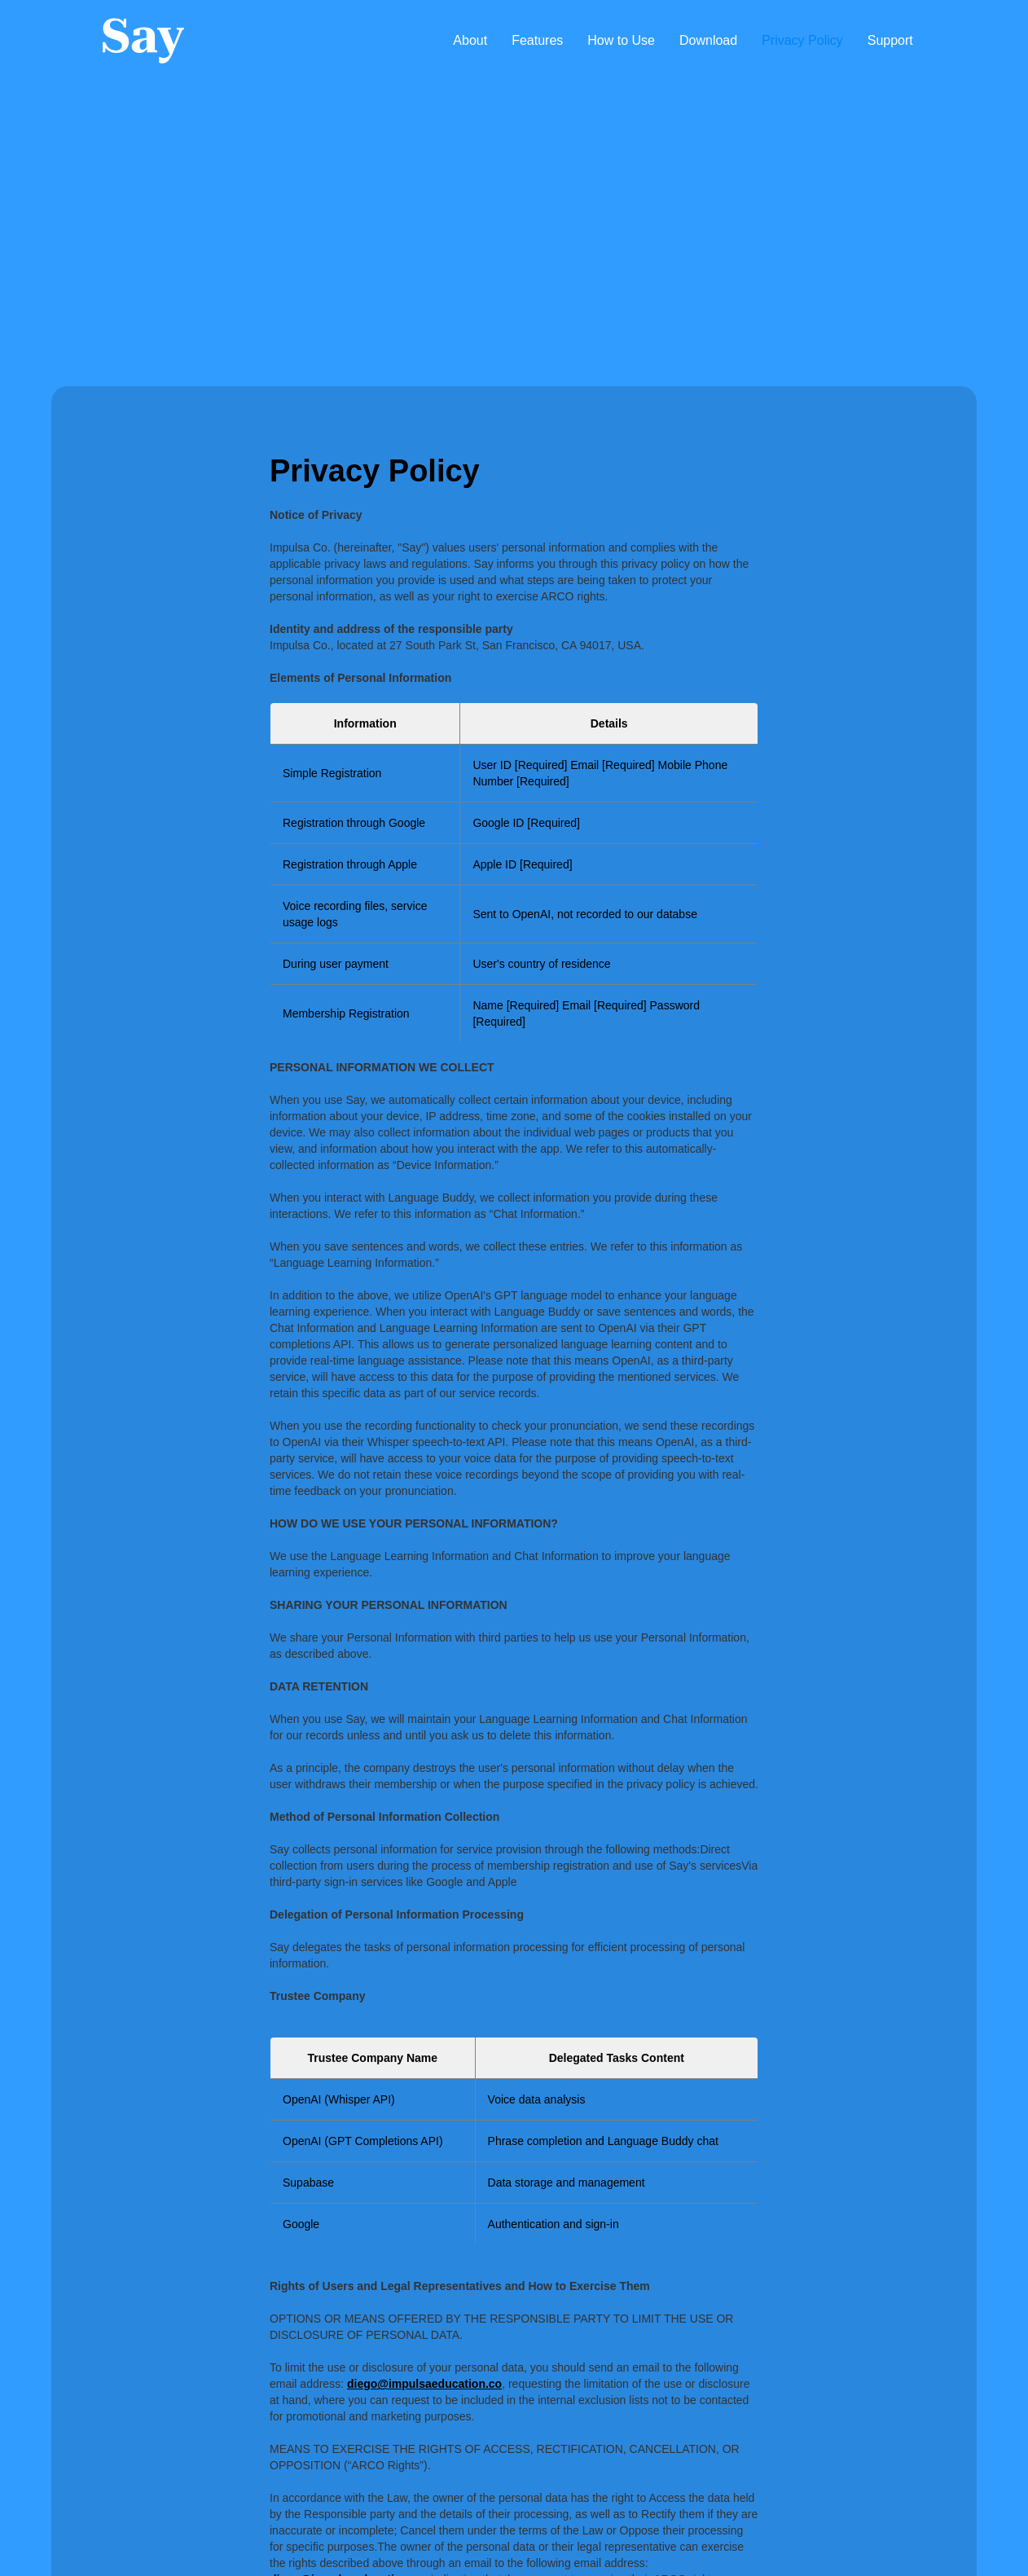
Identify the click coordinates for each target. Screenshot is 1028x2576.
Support (890, 40)
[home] (143, 40)
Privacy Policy (802, 40)
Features (537, 40)
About (470, 40)
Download (708, 40)
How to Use (621, 40)
